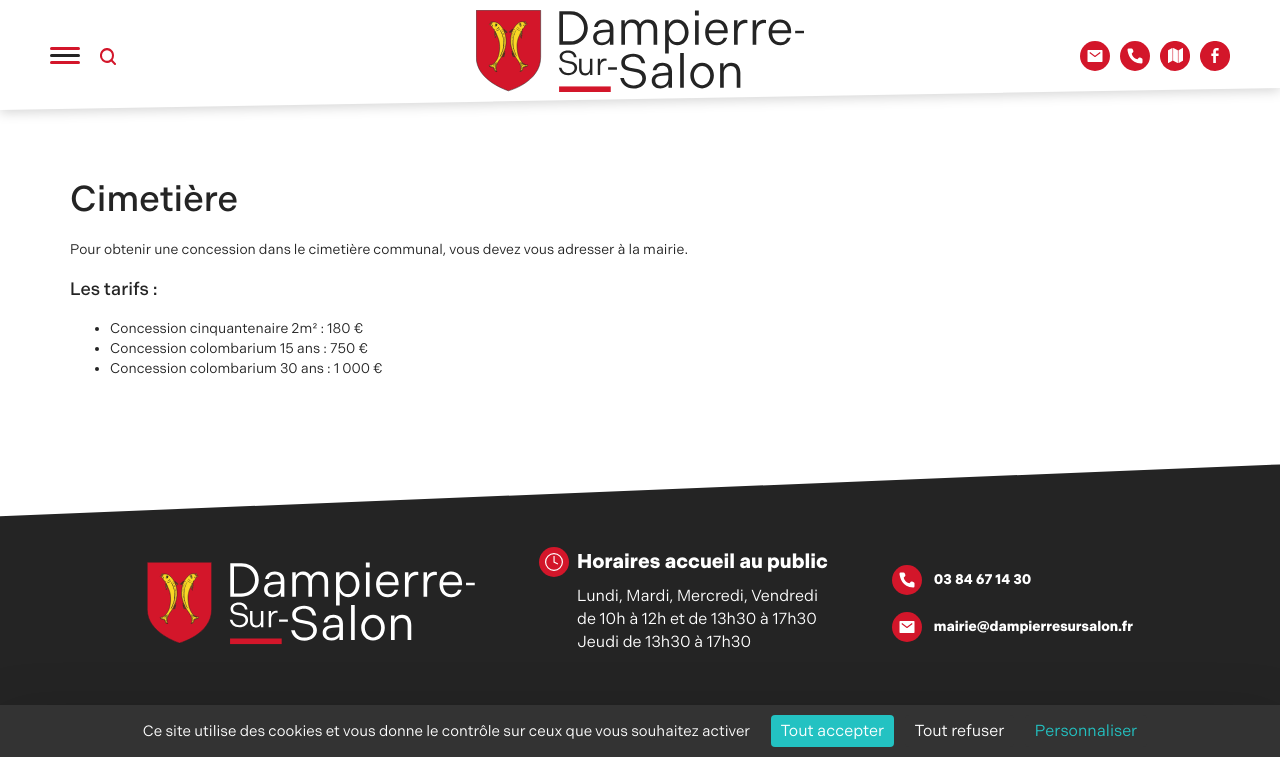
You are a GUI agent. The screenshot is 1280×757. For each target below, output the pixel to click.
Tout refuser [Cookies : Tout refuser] (960, 730)
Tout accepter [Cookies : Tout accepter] (833, 730)
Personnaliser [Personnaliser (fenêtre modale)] (1086, 730)
